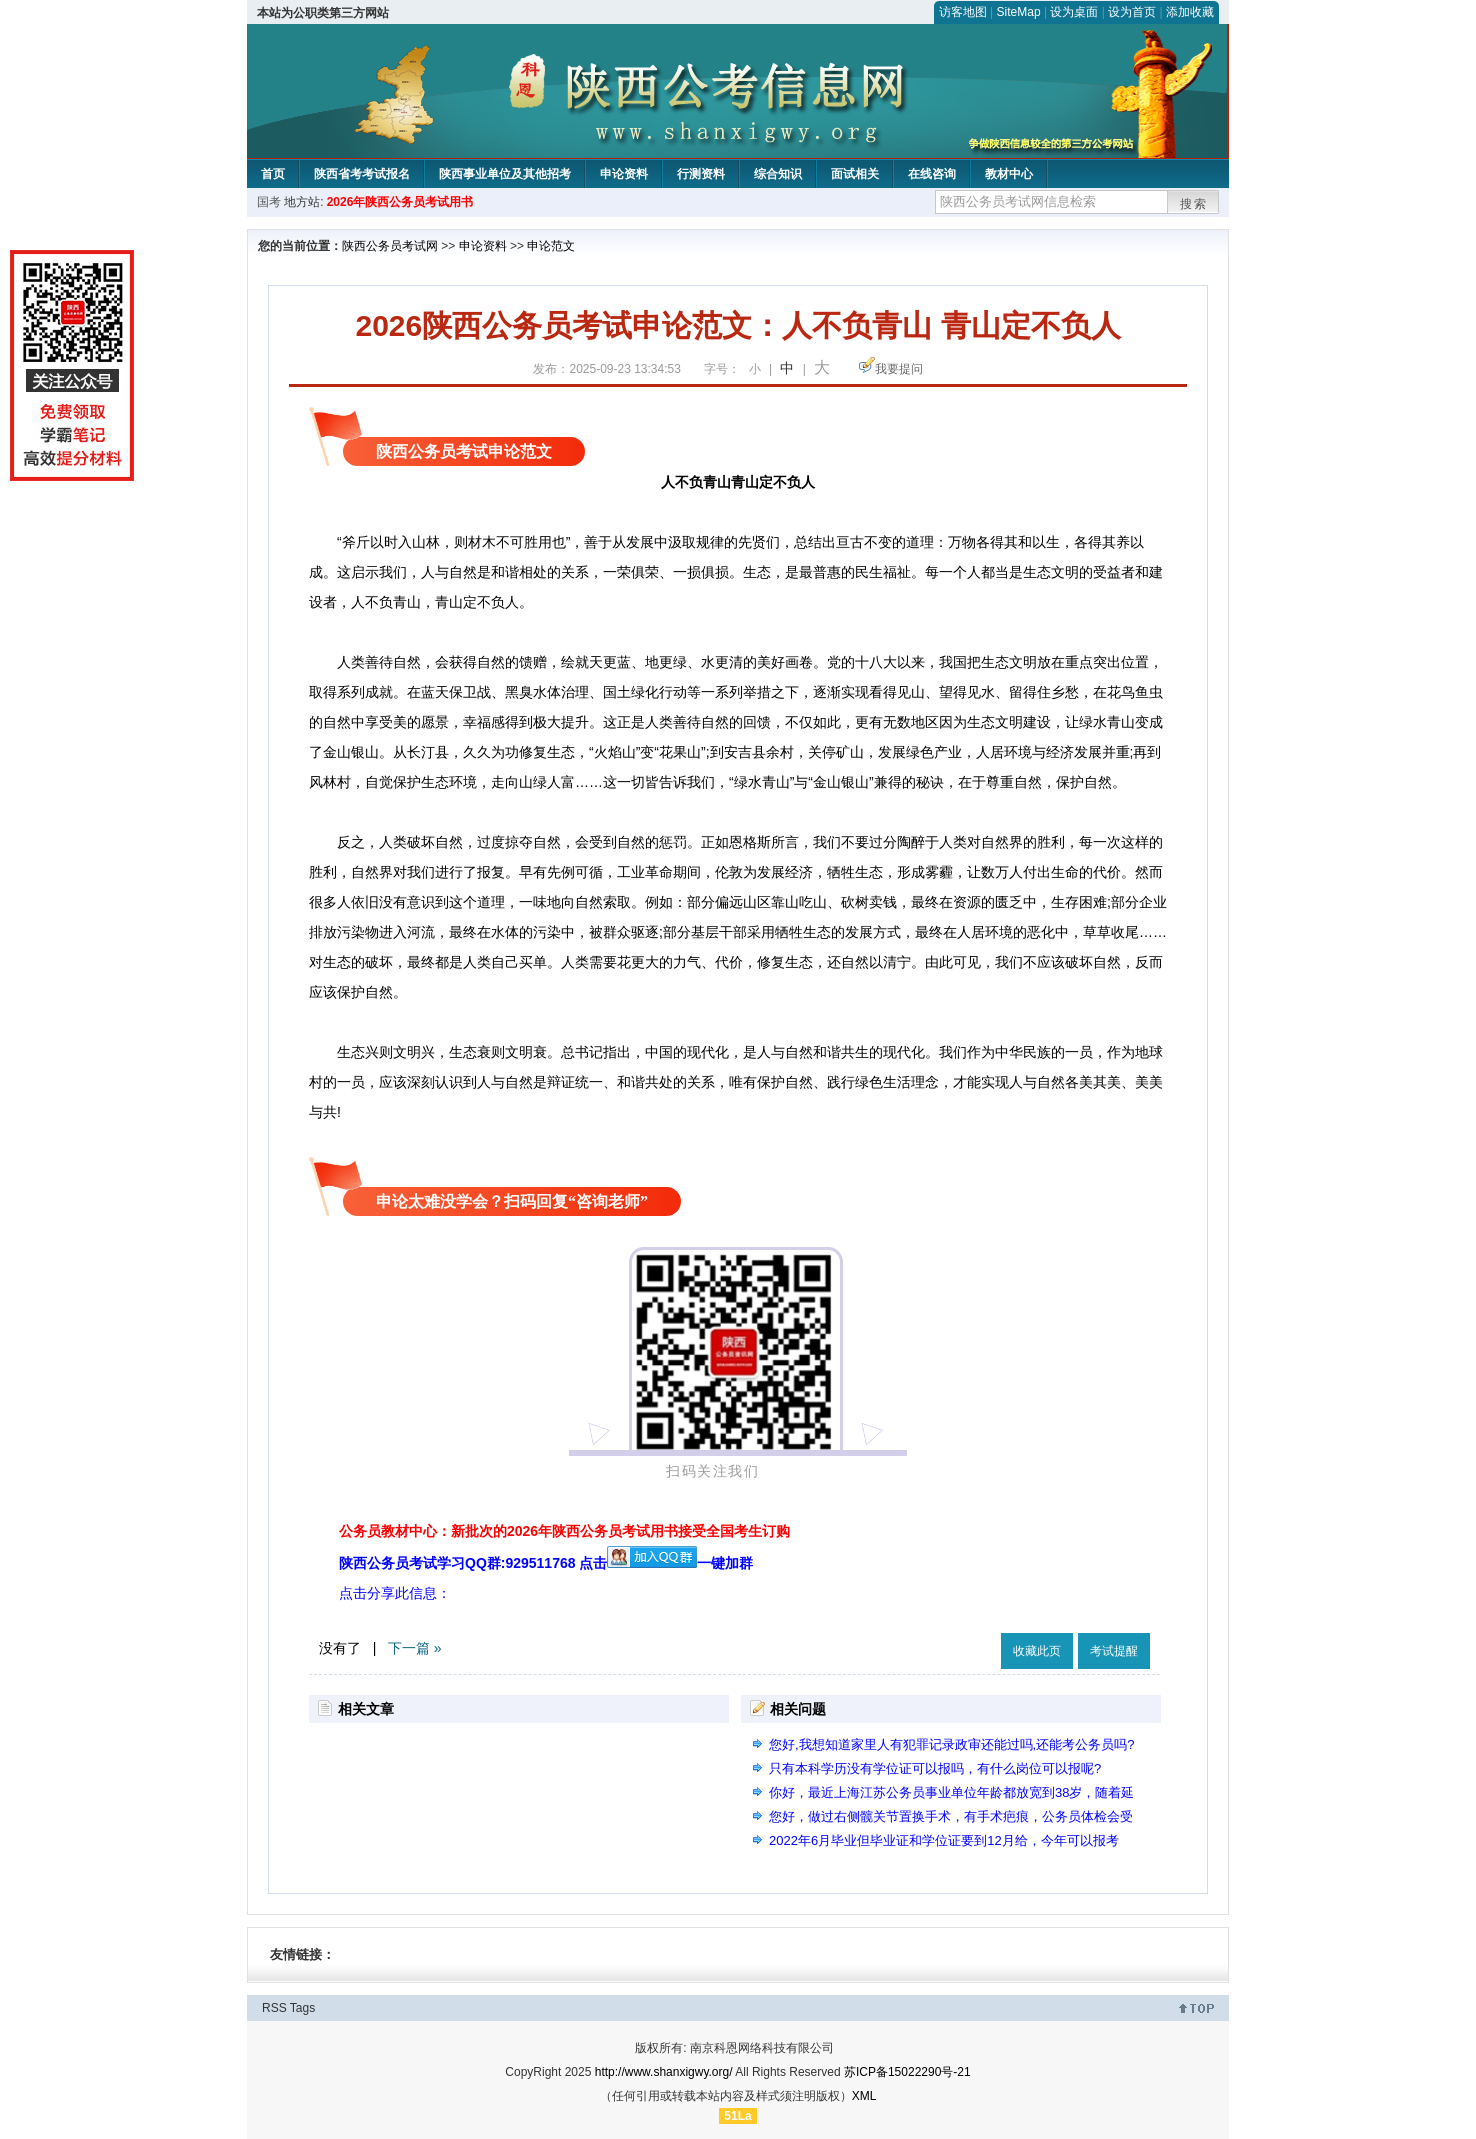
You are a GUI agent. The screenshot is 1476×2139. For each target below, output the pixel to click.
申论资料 (624, 174)
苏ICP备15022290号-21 (907, 2072)
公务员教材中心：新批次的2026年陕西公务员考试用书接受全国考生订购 (564, 1531)
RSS (274, 2008)
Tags (302, 2008)
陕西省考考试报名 (362, 174)
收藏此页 (1037, 1651)
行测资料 (701, 174)
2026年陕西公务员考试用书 (400, 202)
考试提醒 (1114, 1651)
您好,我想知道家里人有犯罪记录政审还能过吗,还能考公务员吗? (951, 1744)
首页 (273, 174)
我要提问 (899, 369)
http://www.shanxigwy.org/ (664, 2072)
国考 (269, 202)
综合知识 (778, 174)
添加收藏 (1190, 12)
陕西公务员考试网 (390, 246)
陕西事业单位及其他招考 (505, 174)
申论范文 (551, 246)
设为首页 (1132, 12)
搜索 (1194, 204)
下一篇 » (415, 1648)
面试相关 (855, 174)
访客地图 (963, 12)
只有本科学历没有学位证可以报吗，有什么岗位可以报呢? (935, 1768)
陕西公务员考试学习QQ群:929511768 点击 (518, 1563)
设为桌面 (1074, 12)
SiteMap (1019, 12)
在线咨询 (932, 174)
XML (864, 2096)
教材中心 (1009, 174)
